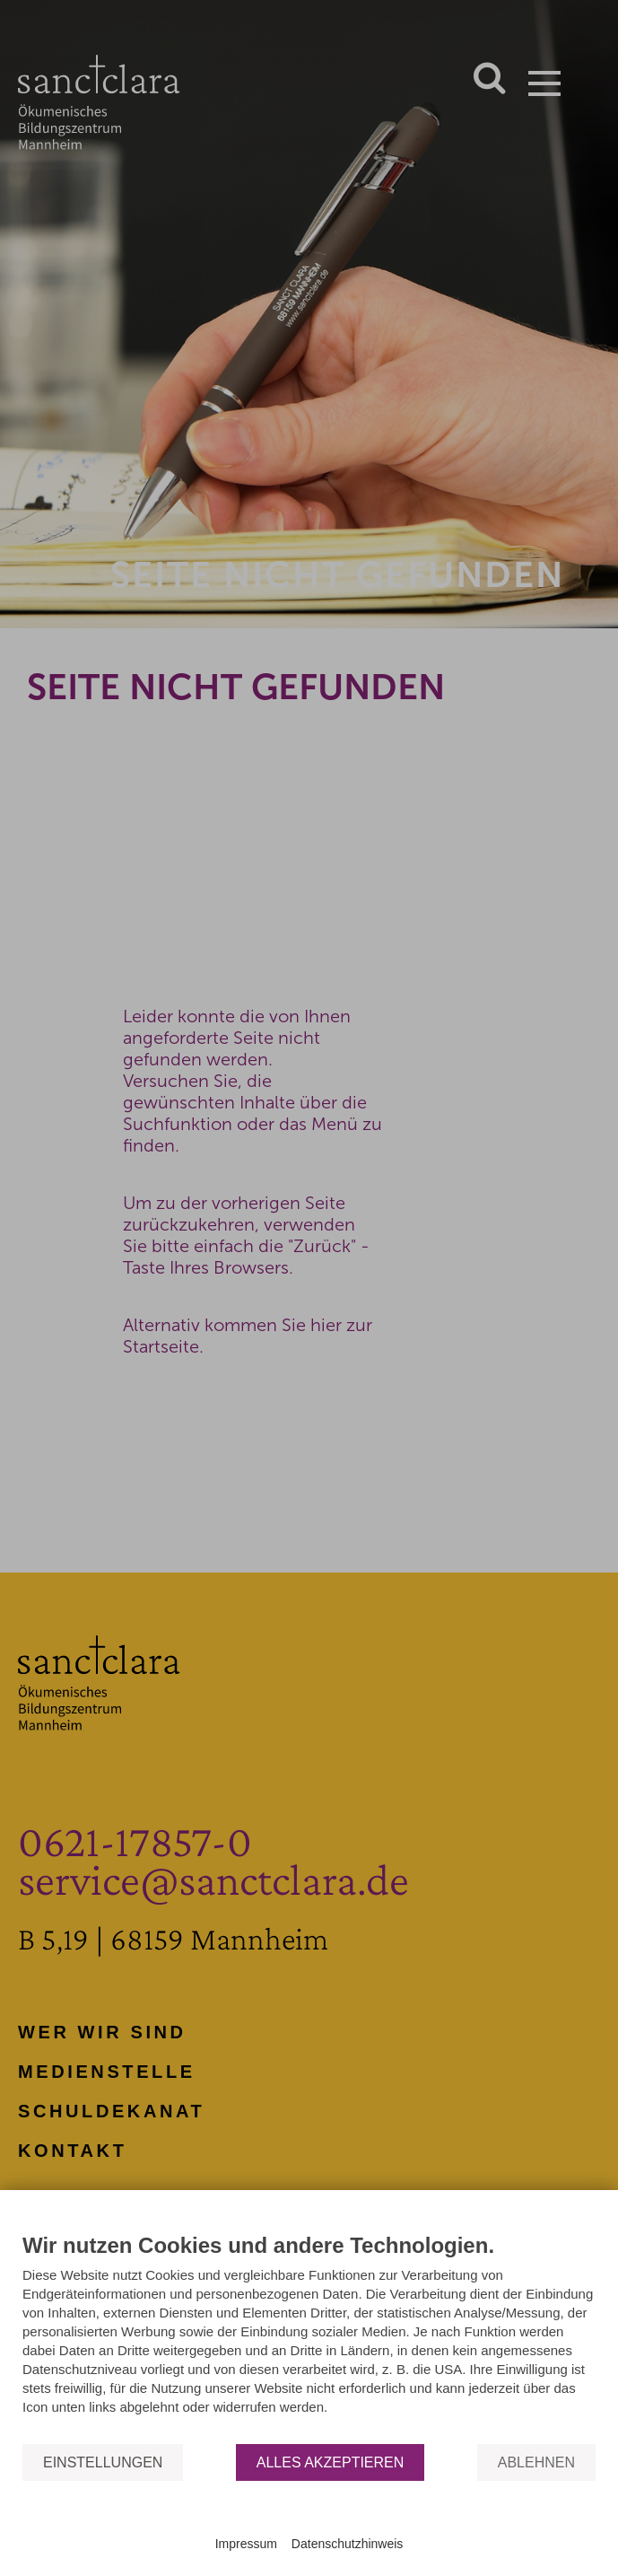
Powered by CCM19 (309, 2527)
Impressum (246, 2544)
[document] (309, 2337)
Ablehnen (536, 2462)
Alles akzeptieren (331, 2462)
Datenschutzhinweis (348, 2544)
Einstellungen (102, 2462)
